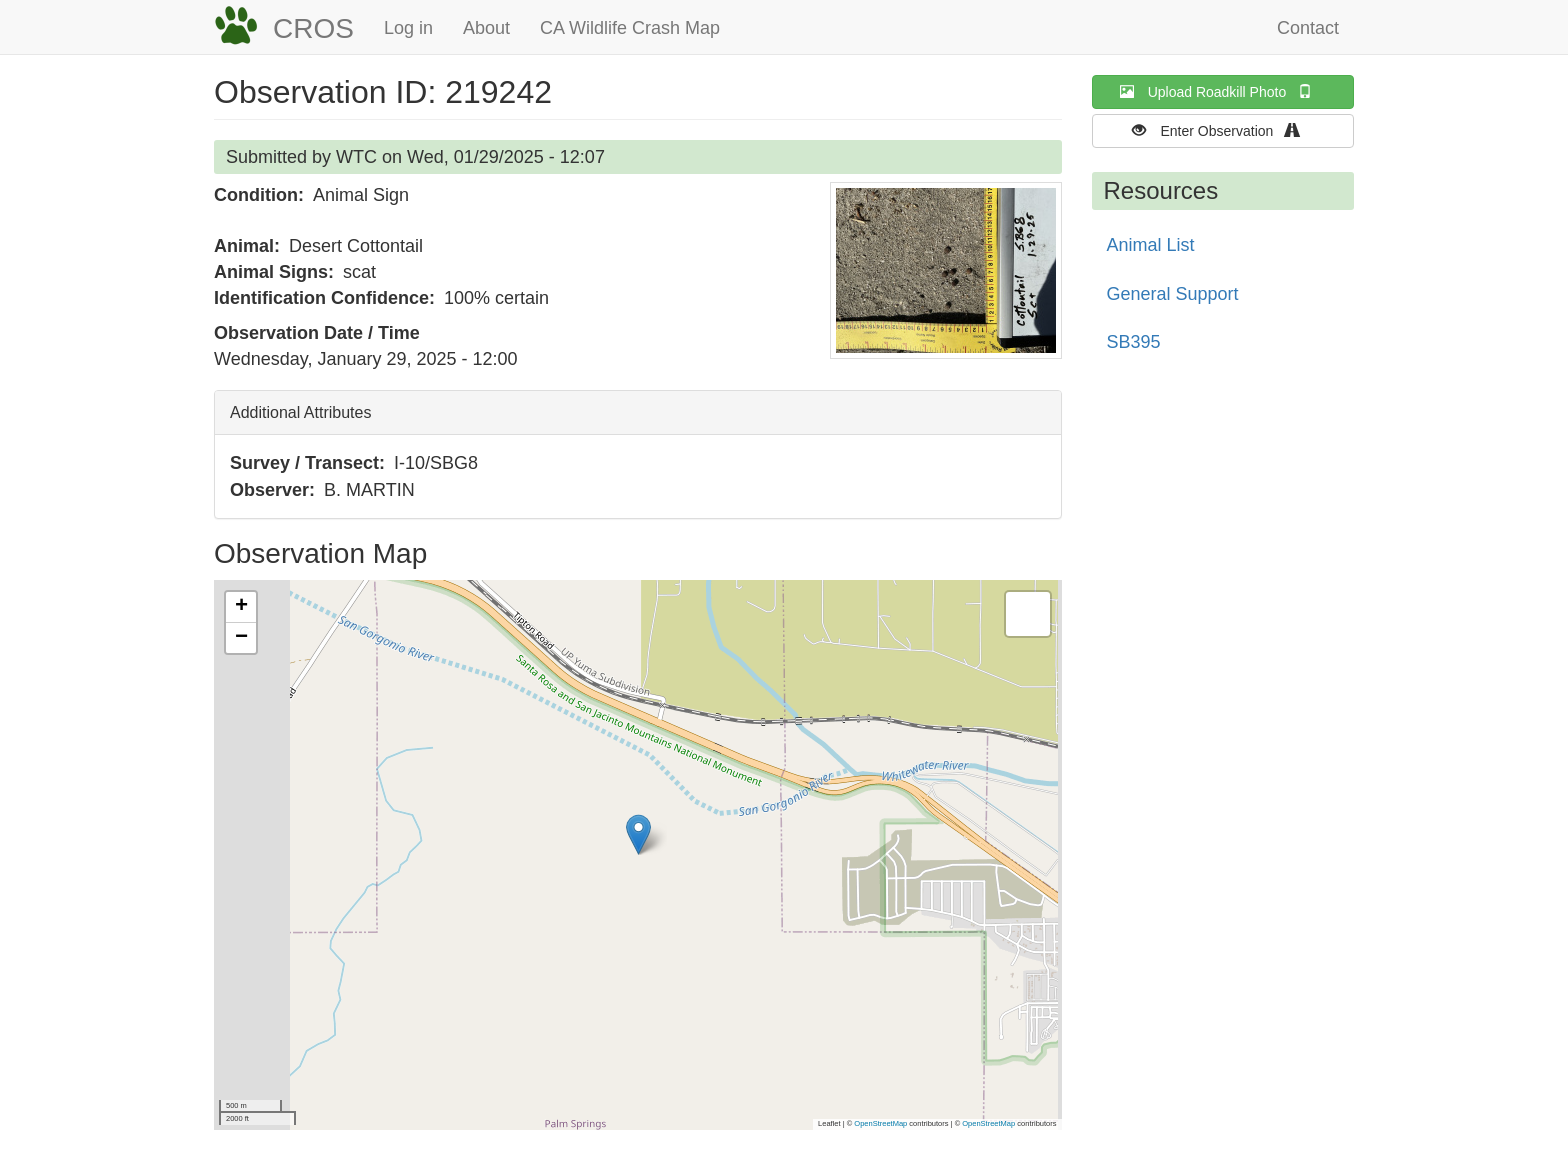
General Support (1173, 294)
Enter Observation (1222, 130)
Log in (408, 28)
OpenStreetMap (880, 1123)
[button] (946, 270)
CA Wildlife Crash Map (630, 28)
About (486, 28)
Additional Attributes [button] (300, 412)
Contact (1308, 28)
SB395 (1134, 342)
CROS (313, 28)
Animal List (1151, 245)
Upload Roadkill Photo (1223, 91)
